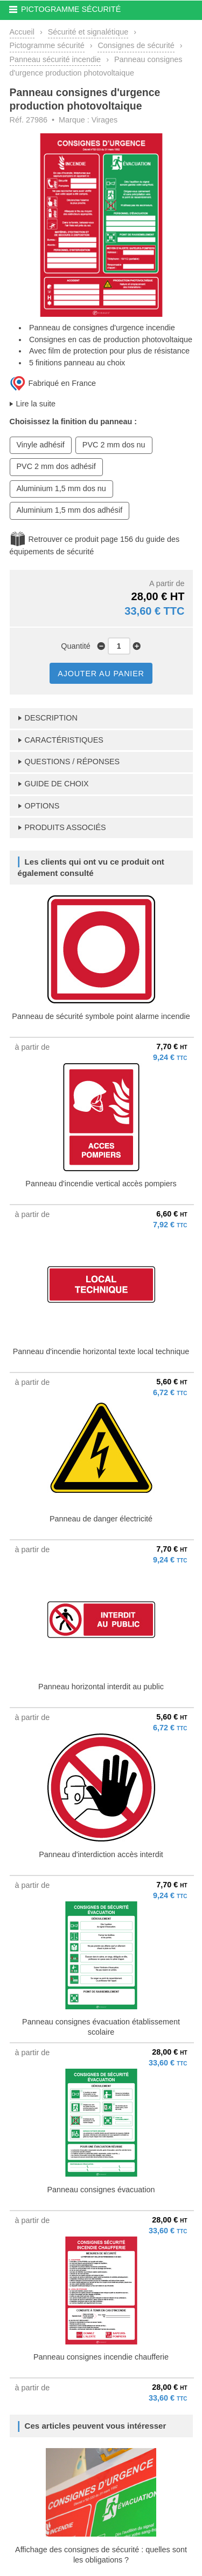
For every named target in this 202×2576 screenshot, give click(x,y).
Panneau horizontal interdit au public (101, 1686)
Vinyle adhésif (41, 444)
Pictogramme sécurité (47, 45)
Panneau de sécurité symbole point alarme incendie (101, 1016)
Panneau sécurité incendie (55, 59)
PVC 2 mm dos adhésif (56, 466)
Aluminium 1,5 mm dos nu (61, 488)
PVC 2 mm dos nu (113, 444)
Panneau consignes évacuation (101, 2189)
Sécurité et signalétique (88, 32)
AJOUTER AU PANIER (101, 673)
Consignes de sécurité (135, 45)
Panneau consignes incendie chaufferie (101, 2357)
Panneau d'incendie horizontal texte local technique (101, 1351)
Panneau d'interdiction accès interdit (101, 1854)
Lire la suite (36, 403)
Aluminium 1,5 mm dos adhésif (70, 510)
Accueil (22, 32)
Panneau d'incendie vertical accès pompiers (100, 1183)
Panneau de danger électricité (101, 1518)
